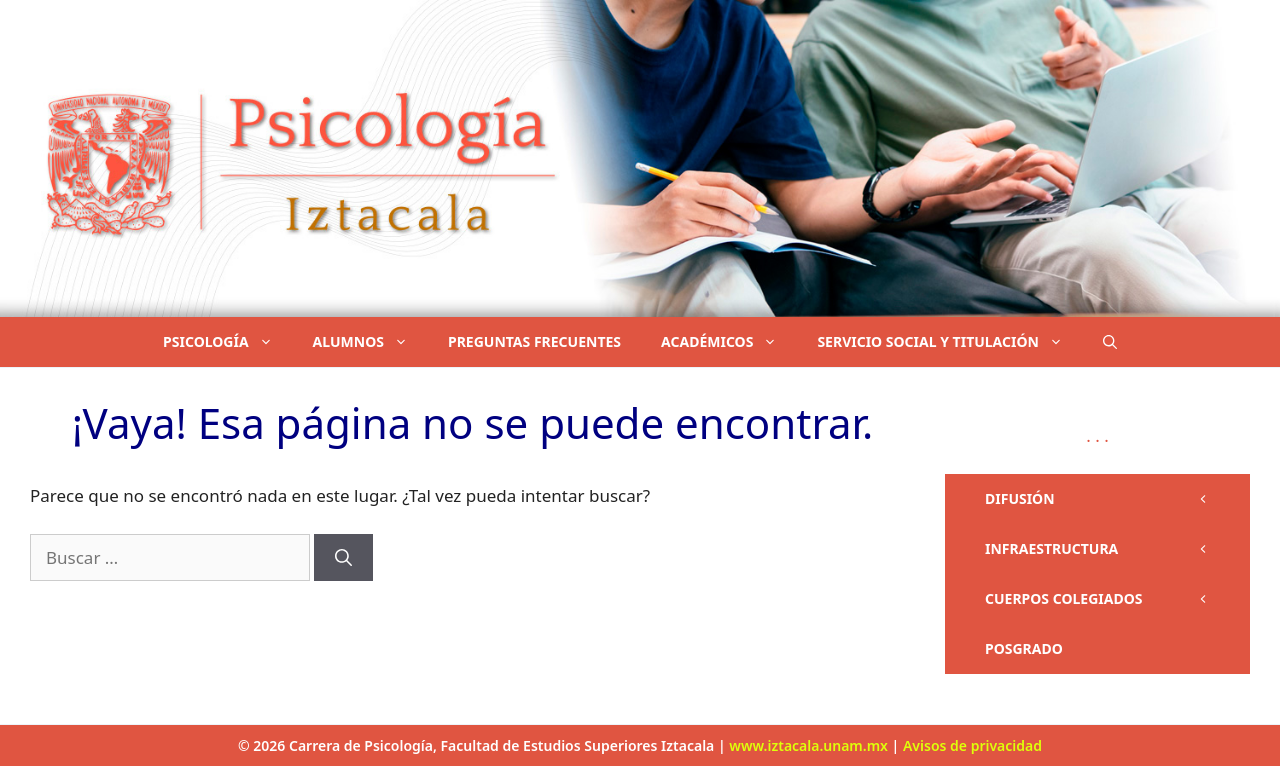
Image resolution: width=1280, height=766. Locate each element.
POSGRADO (1024, 648)
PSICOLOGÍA (228, 342)
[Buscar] (343, 558)
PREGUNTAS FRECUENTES (534, 341)
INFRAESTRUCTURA (1117, 549)
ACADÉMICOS (729, 342)
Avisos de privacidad (972, 745)
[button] (1110, 342)
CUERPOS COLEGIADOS (1117, 599)
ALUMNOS (370, 342)
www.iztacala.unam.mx (808, 745)
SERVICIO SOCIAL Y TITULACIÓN (950, 342)
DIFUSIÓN (1117, 499)
